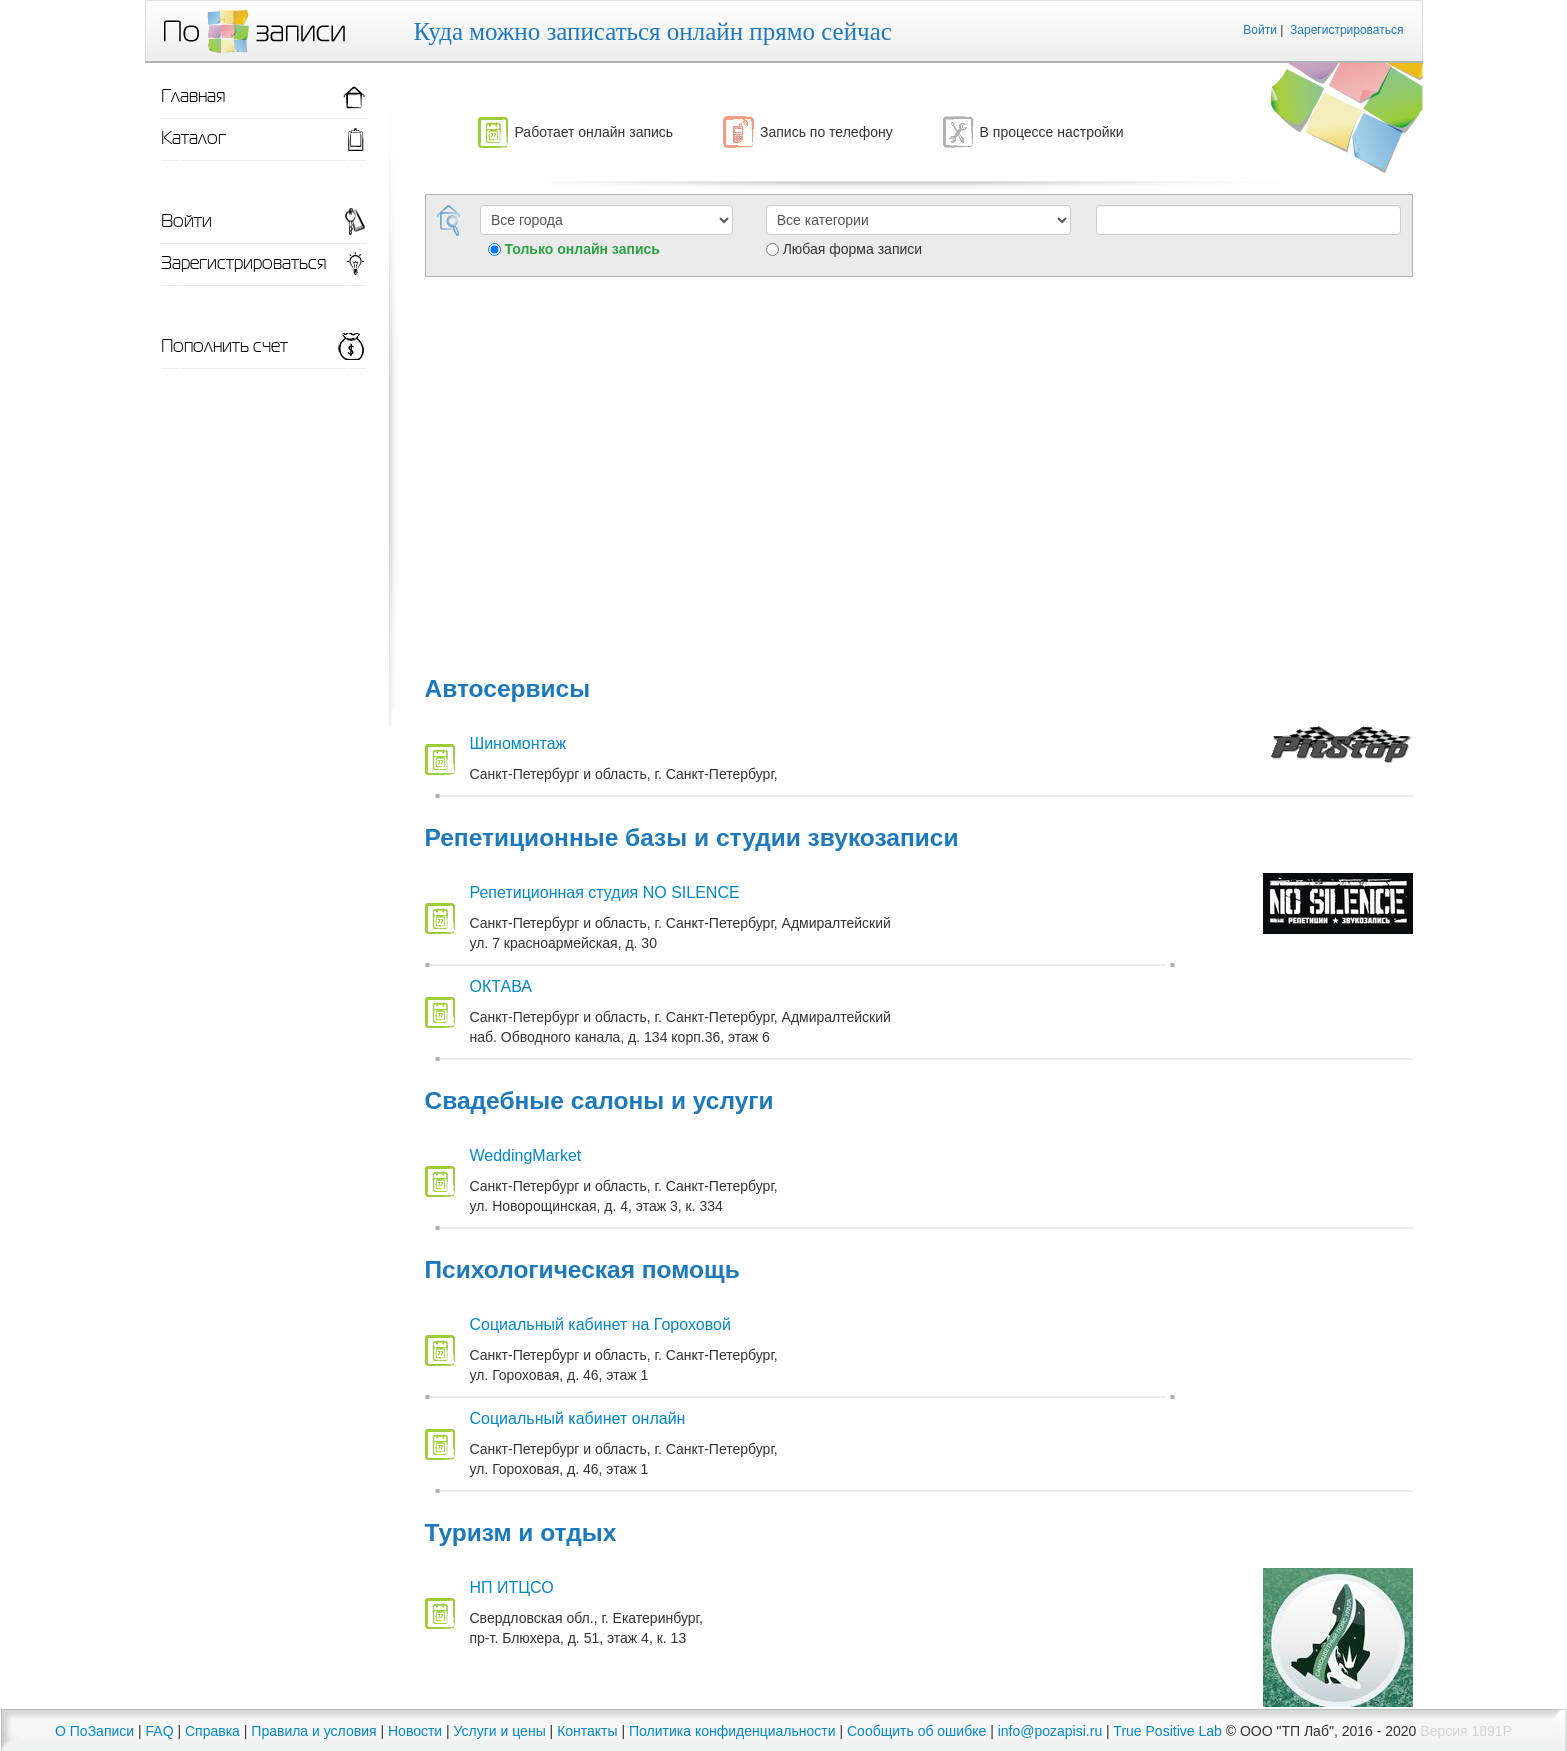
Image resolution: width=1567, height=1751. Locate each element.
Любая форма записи (852, 249)
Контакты (587, 1731)
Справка (212, 1731)
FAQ (160, 1731)
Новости (415, 1731)
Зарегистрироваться (1346, 30)
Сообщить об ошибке (916, 1731)
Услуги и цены (500, 1731)
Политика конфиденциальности (732, 1731)
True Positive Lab (1167, 1731)
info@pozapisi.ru (1050, 1731)
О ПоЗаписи (94, 1731)
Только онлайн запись (582, 249)
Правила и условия (313, 1731)
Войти (1260, 30)
